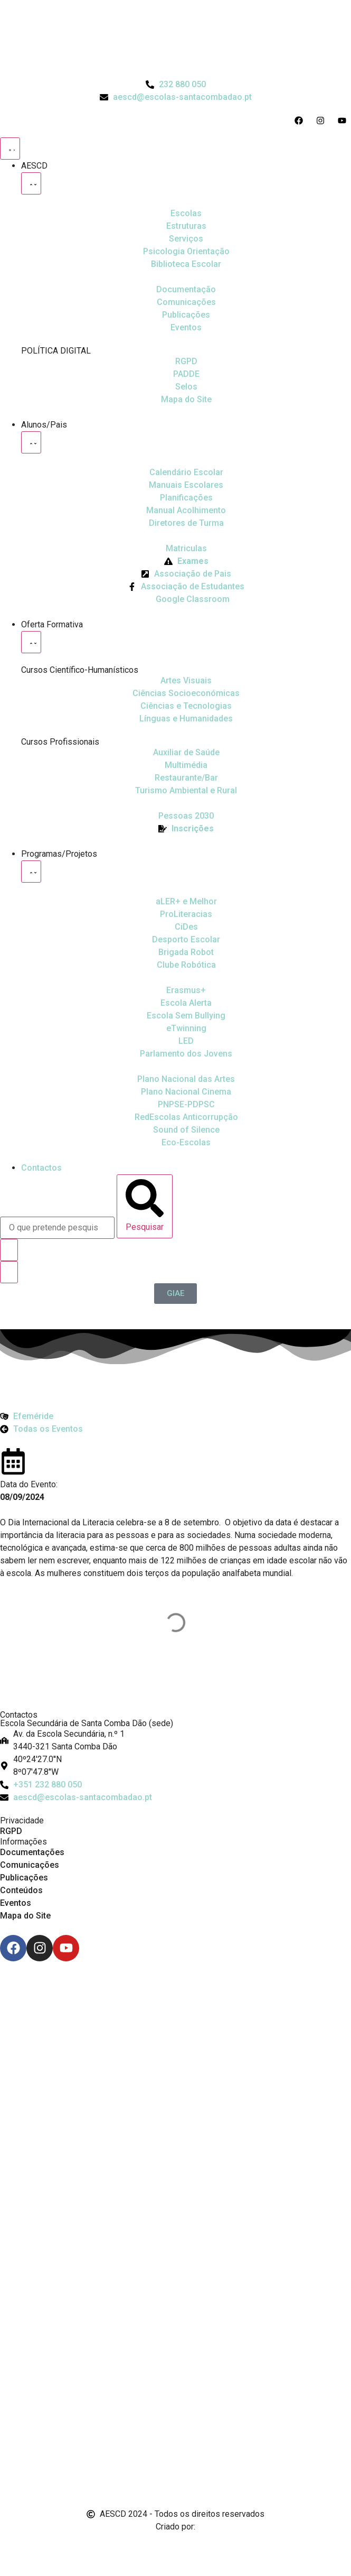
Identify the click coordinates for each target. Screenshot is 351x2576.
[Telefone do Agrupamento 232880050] (176, 84)
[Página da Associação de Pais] (186, 574)
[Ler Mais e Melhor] (186, 901)
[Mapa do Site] (186, 399)
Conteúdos (21, 1890)
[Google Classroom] (186, 599)
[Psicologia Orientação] (186, 251)
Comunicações (29, 1865)
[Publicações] (186, 315)
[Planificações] (186, 498)
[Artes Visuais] (186, 680)
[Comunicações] (186, 302)
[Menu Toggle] (10, 148)
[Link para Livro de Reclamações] (175, 2437)
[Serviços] (186, 239)
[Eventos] (186, 327)
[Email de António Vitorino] (13, 2546)
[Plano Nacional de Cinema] (186, 1079)
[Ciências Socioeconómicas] (186, 693)
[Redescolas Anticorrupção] (186, 1117)
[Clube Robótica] (186, 939)
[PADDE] (186, 374)
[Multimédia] (186, 765)
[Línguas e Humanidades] (186, 718)
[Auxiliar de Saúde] (186, 752)
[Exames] (186, 561)
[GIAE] (175, 1293)
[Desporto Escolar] (186, 914)
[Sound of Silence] (186, 1130)
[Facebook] (13, 1948)
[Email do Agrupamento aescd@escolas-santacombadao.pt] (176, 97)
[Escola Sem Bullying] (186, 1003)
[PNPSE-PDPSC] (186, 1104)
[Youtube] (66, 1948)
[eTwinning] (186, 1028)
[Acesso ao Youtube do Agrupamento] (344, 120)
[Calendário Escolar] (186, 472)
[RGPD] (186, 361)
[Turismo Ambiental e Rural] (186, 778)
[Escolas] (186, 213)
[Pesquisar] (145, 1206)
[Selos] (186, 387)
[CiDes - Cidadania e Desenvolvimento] (186, 927)
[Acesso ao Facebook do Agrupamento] (301, 120)
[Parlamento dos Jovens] (186, 1041)
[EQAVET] (186, 816)
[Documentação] (186, 289)
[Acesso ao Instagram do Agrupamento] (322, 120)
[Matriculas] (186, 548)
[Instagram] (39, 1948)
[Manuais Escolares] (186, 485)
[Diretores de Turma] (186, 523)
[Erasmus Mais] (186, 990)
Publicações (24, 1878)
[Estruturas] (186, 226)
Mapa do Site (25, 1916)
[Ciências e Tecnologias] (186, 706)
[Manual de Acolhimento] (186, 510)
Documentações (32, 1852)
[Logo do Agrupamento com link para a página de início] (176, 39)
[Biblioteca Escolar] (186, 264)
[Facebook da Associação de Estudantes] (186, 586)
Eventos (15, 1903)
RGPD (11, 1831)
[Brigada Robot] (186, 952)
